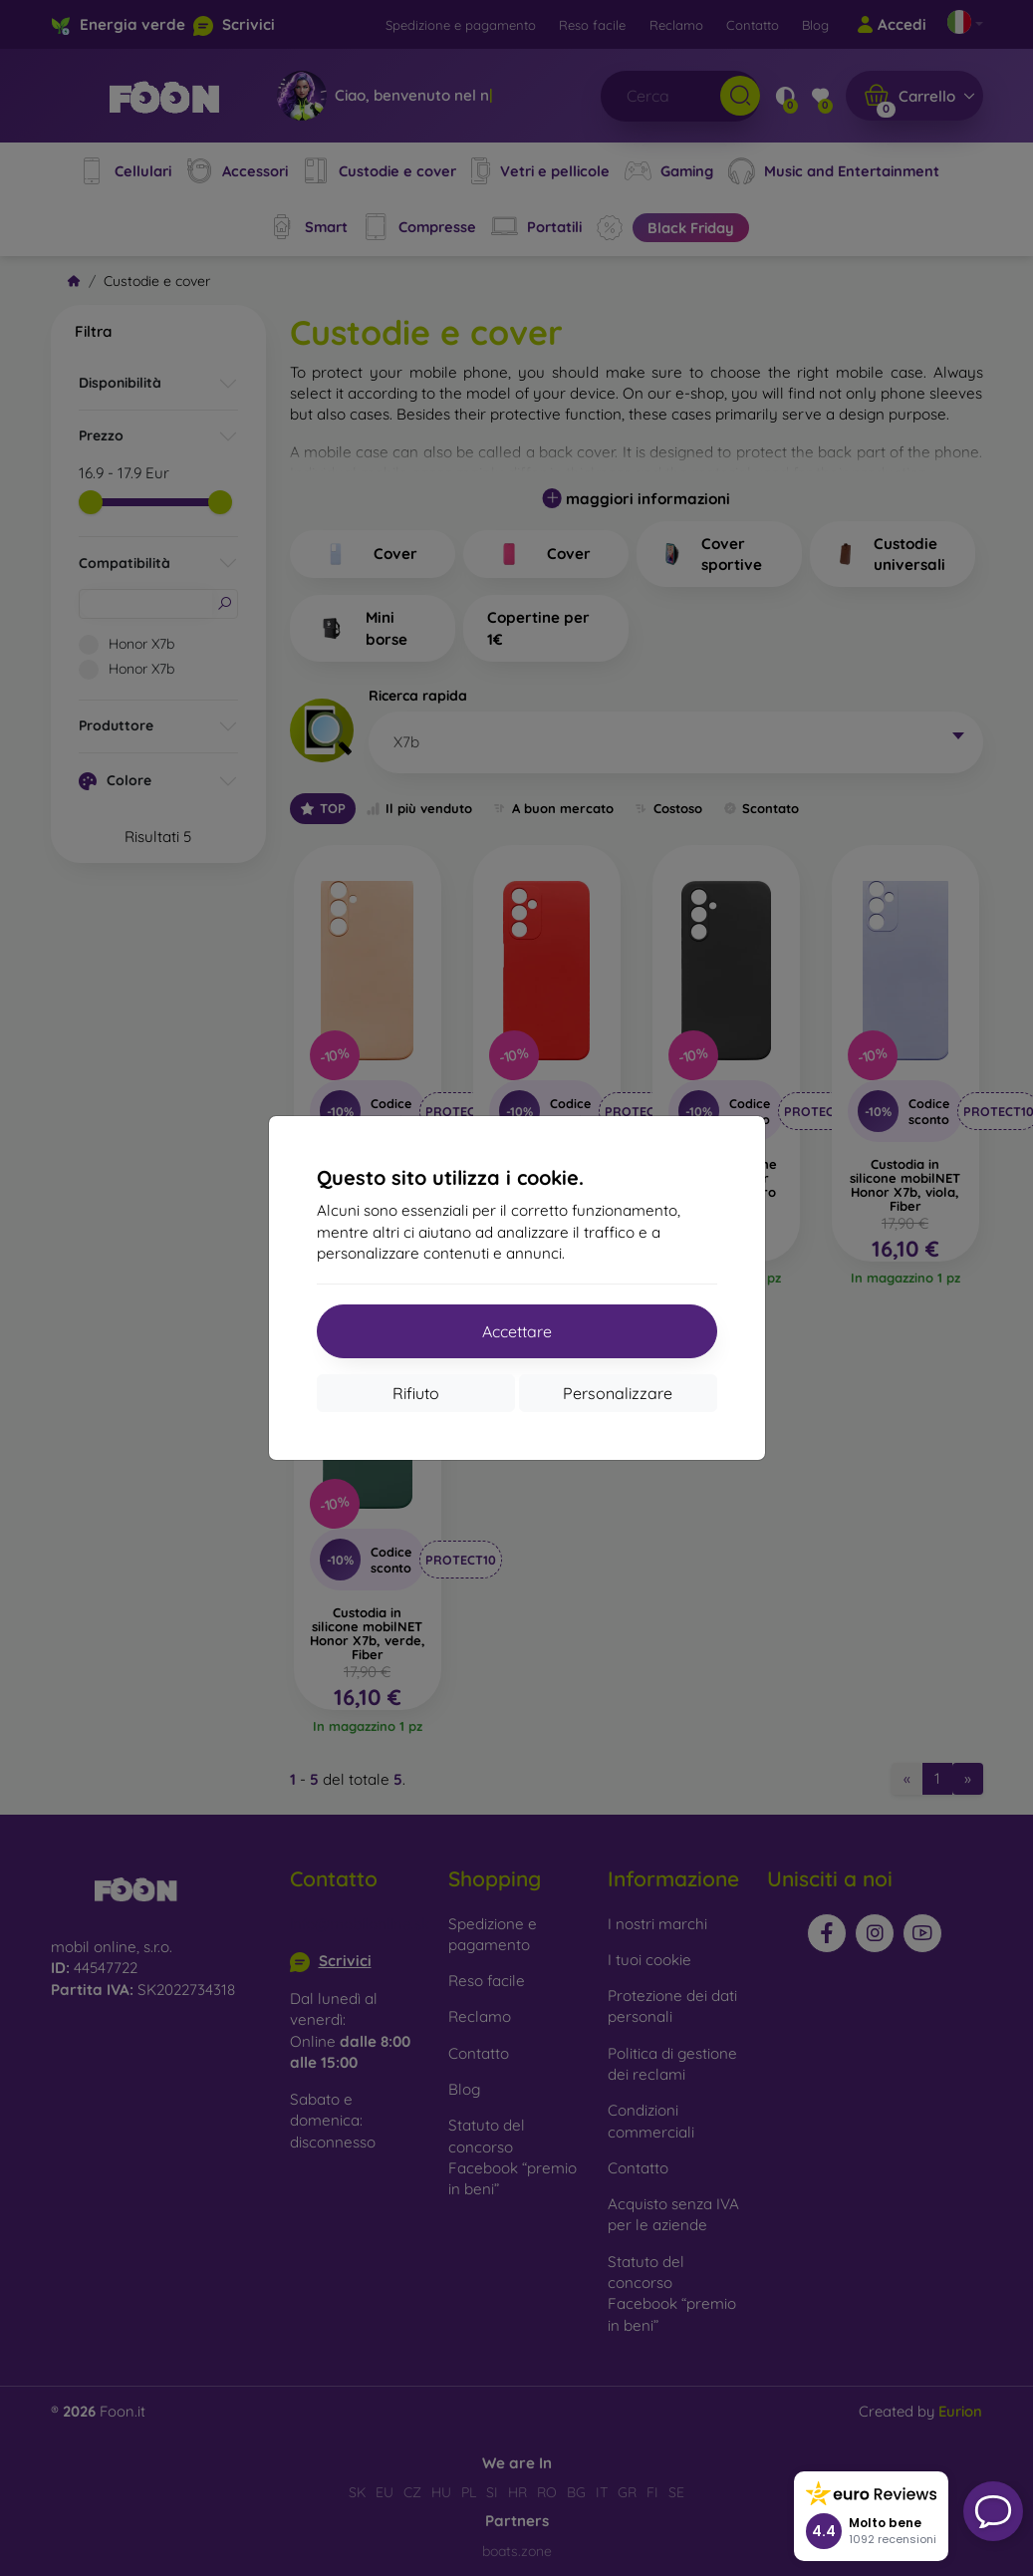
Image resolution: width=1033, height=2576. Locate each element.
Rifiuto (415, 1393)
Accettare (517, 1331)
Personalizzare (617, 1393)
